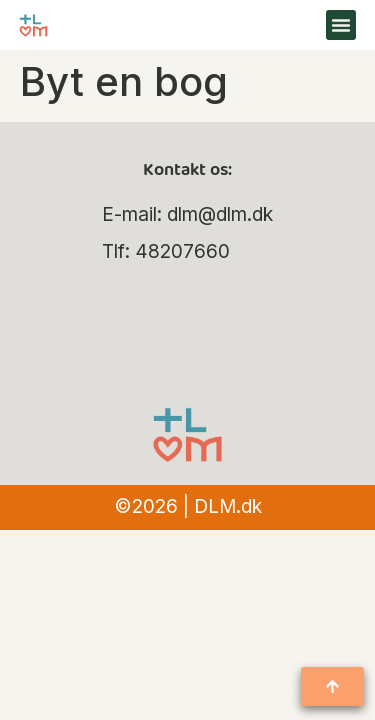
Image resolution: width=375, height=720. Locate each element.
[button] (341, 25)
